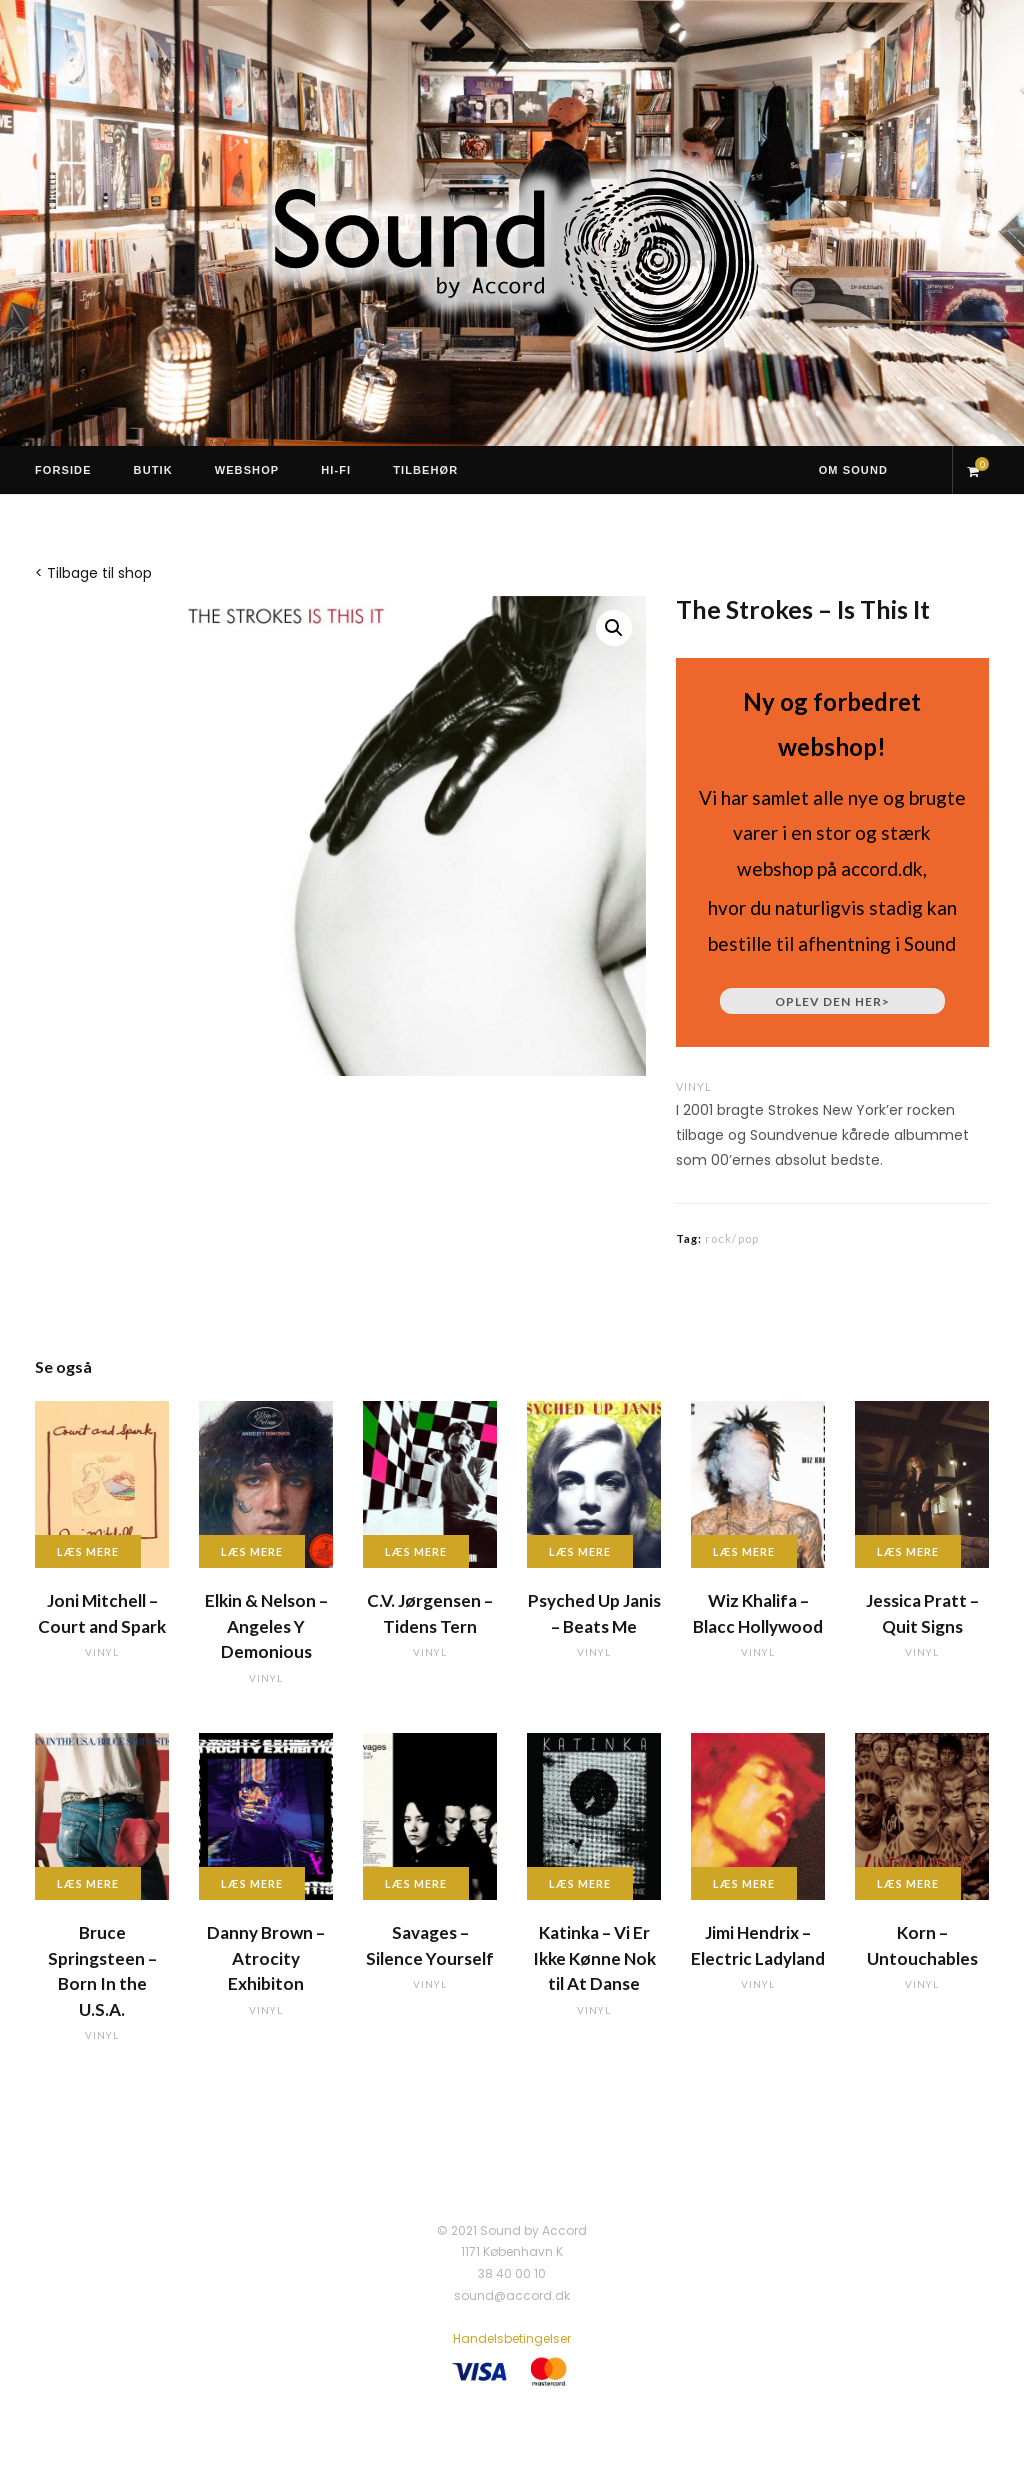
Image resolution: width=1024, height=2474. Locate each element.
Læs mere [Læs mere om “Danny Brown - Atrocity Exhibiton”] (252, 1883)
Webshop (247, 470)
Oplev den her (832, 1001)
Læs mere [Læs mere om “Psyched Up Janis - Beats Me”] (580, 1551)
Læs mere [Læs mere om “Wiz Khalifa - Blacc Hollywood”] (744, 1551)
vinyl (694, 1086)
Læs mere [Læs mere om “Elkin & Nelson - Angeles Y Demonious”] (252, 1551)
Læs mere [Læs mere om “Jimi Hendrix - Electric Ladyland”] (744, 1883)
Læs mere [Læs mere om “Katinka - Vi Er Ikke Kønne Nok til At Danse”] (580, 1883)
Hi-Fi (336, 470)
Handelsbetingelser (512, 2338)
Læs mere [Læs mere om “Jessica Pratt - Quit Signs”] (908, 1551)
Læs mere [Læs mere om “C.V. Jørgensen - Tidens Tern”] (416, 1551)
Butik (153, 470)
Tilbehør (425, 470)
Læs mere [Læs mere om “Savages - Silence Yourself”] (416, 1883)
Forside (63, 470)
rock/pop (732, 1238)
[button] (614, 628)
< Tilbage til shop (93, 573)
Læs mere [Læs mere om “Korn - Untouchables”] (908, 1883)
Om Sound (853, 470)
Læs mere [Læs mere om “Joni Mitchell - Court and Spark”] (88, 1551)
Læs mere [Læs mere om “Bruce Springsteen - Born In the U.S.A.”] (88, 1883)
